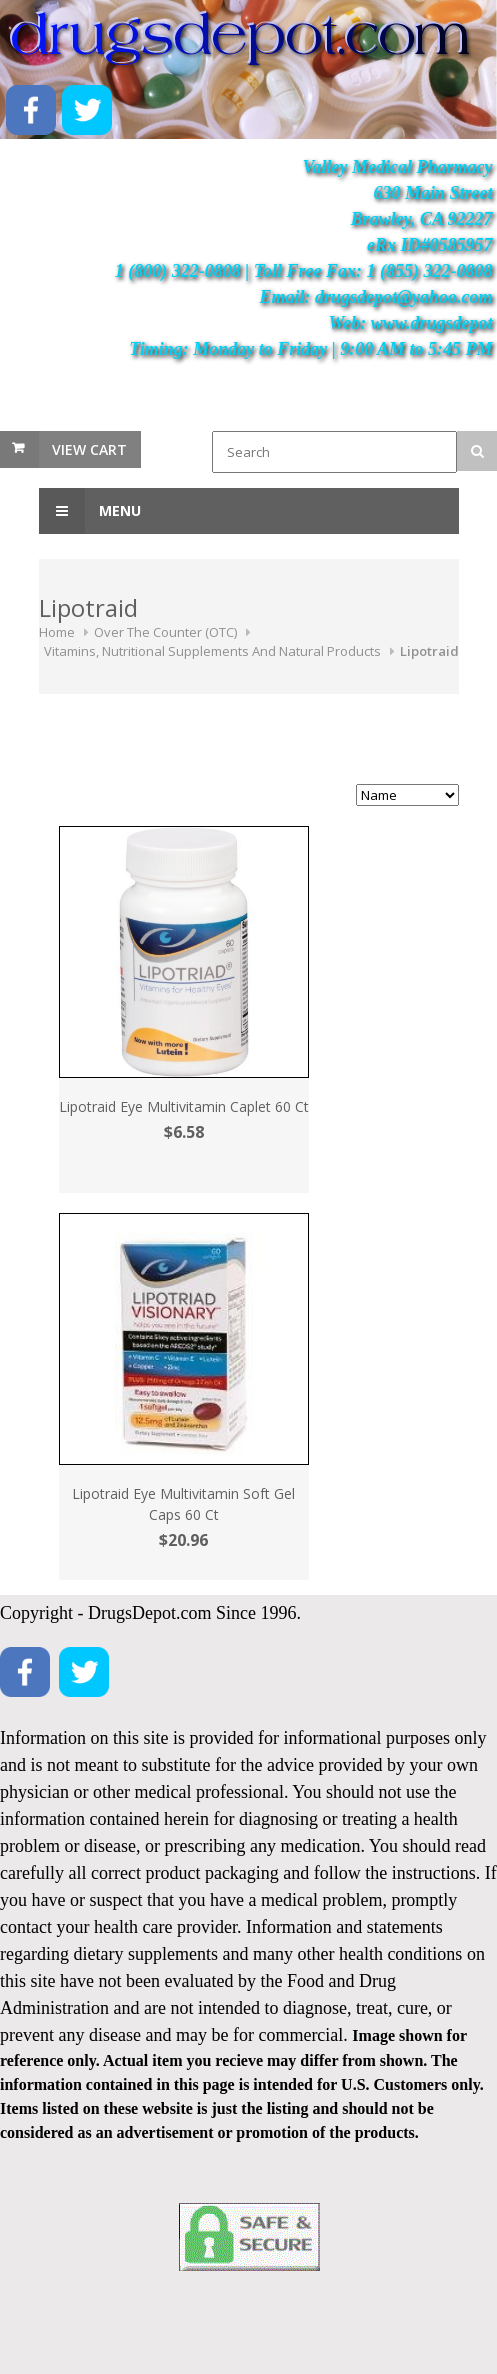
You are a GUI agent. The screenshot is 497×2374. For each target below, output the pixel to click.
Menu (90, 511)
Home (57, 632)
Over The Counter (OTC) (165, 632)
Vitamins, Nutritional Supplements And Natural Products (212, 651)
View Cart (89, 449)
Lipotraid (429, 651)
